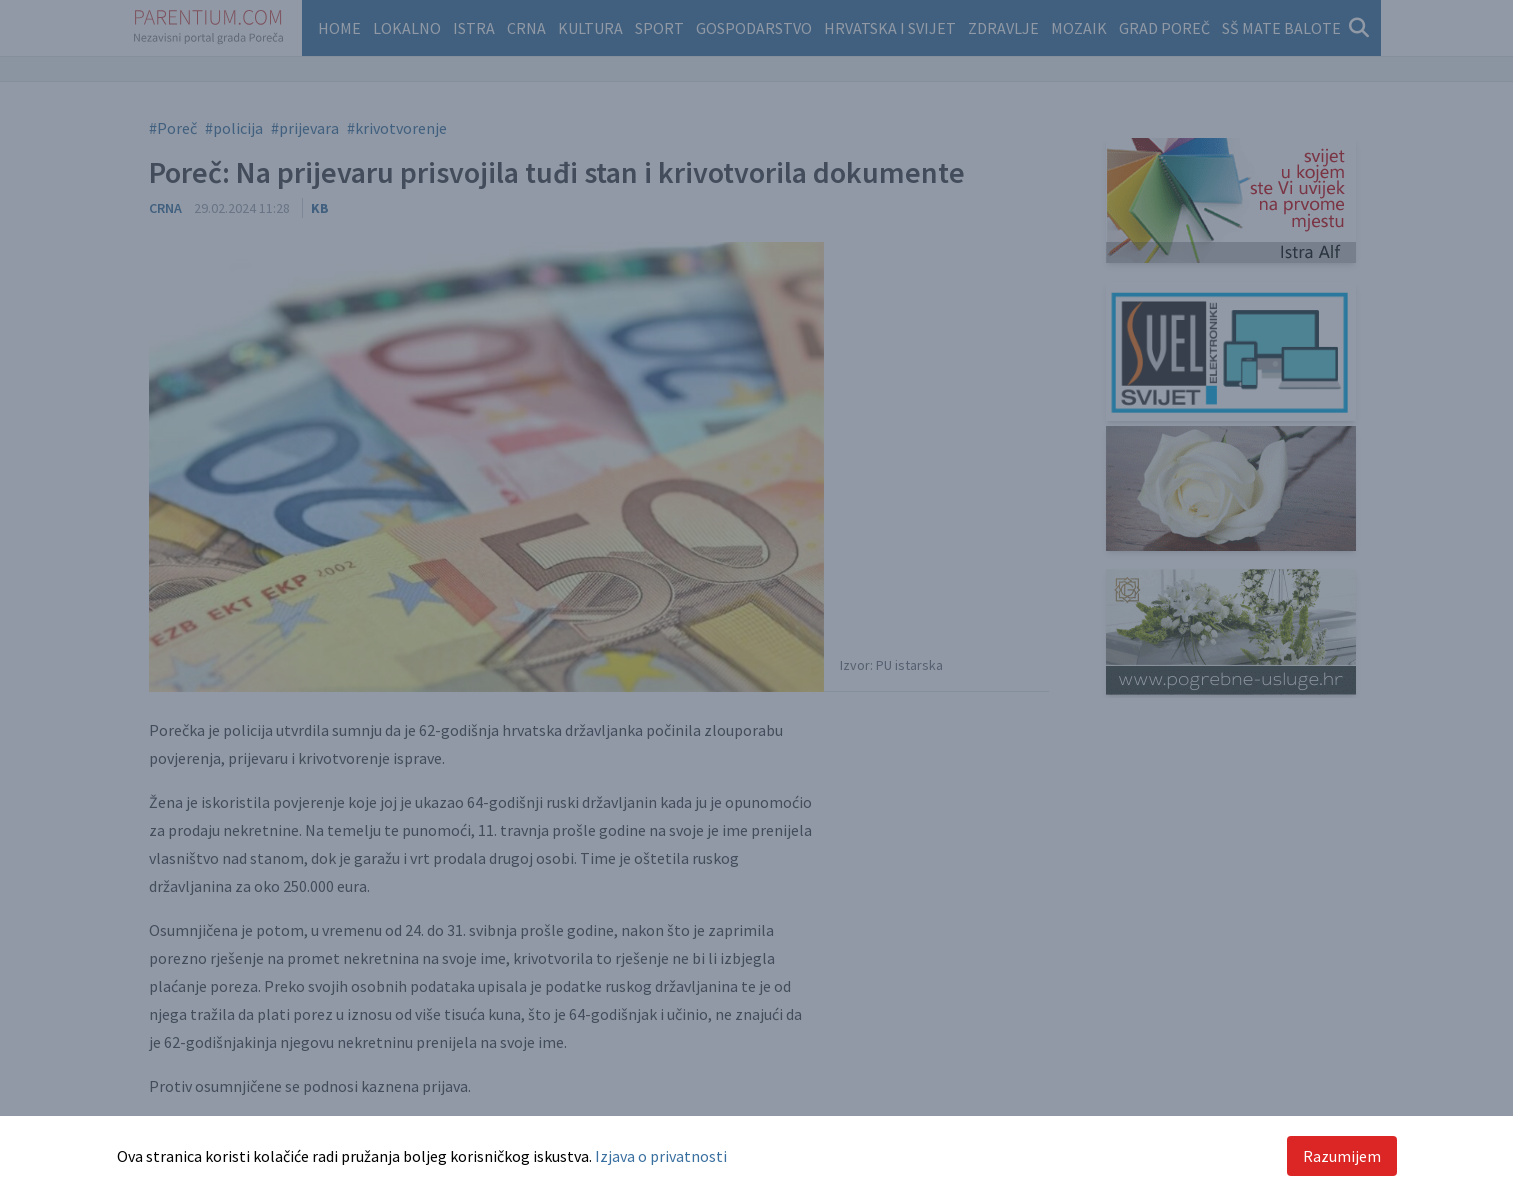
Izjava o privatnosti (661, 1156)
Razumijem (1342, 1156)
